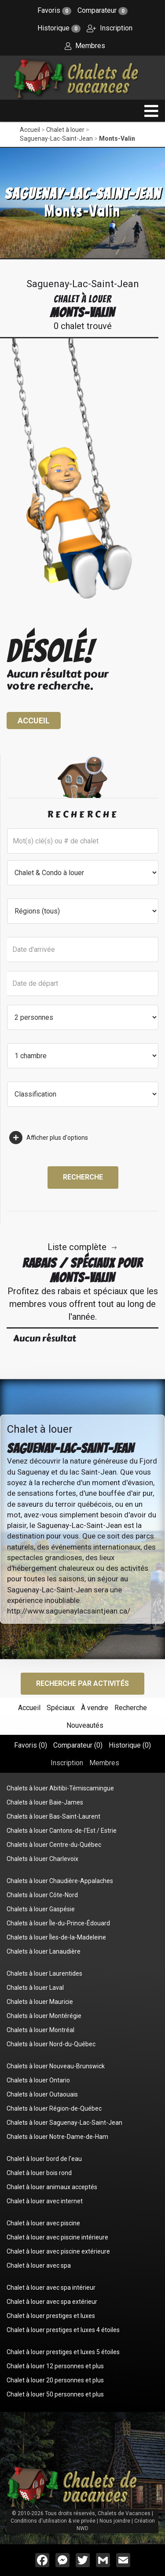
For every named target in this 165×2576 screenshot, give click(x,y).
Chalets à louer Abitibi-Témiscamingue (60, 1788)
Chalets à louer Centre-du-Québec (54, 1844)
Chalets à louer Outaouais (42, 2094)
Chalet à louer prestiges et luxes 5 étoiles (63, 2351)
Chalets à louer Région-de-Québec (54, 2108)
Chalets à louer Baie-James (45, 1802)
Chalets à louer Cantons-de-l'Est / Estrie (62, 1830)
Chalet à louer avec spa (39, 2265)
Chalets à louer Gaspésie (41, 1909)
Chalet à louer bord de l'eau (44, 2158)
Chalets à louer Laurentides (44, 1973)
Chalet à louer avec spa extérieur (52, 2301)
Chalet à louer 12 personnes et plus (55, 2366)
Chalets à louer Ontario (38, 2080)
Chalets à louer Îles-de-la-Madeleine (56, 1937)
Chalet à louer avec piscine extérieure (58, 2251)
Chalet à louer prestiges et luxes (51, 2315)
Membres (85, 45)
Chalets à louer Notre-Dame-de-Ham (57, 2136)
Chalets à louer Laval (35, 1987)
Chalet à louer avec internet (45, 2201)
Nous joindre (114, 2521)
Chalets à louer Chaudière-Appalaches (60, 1880)
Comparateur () (78, 1745)
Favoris (54, 10)
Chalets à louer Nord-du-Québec (51, 2044)
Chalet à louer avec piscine (43, 2223)
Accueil (30, 129)
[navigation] (151, 111)
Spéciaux (61, 1708)
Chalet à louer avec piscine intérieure (57, 2237)
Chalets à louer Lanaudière (44, 1951)
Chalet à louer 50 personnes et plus (55, 2394)
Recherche (83, 1177)
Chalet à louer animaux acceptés (52, 2186)
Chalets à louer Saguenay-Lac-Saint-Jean (64, 2122)
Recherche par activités (82, 1683)
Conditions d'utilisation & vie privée (53, 2521)
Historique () (130, 1745)
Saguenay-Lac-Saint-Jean (56, 138)
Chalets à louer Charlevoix (42, 1858)
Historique (59, 28)
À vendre (94, 1708)
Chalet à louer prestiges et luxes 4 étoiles (63, 2329)
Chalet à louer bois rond (39, 2172)
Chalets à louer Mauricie (40, 2001)
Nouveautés (84, 1725)
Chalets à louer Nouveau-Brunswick (56, 2066)
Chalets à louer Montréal (40, 2029)
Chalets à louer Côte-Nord (42, 1894)
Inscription (109, 28)
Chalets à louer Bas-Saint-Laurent (53, 1816)
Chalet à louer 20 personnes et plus (55, 2380)
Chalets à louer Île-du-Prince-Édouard (58, 1923)
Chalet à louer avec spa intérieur (51, 2287)
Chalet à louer (65, 129)
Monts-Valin (117, 138)
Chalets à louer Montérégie (44, 2015)
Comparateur (102, 10)
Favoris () (30, 1745)
